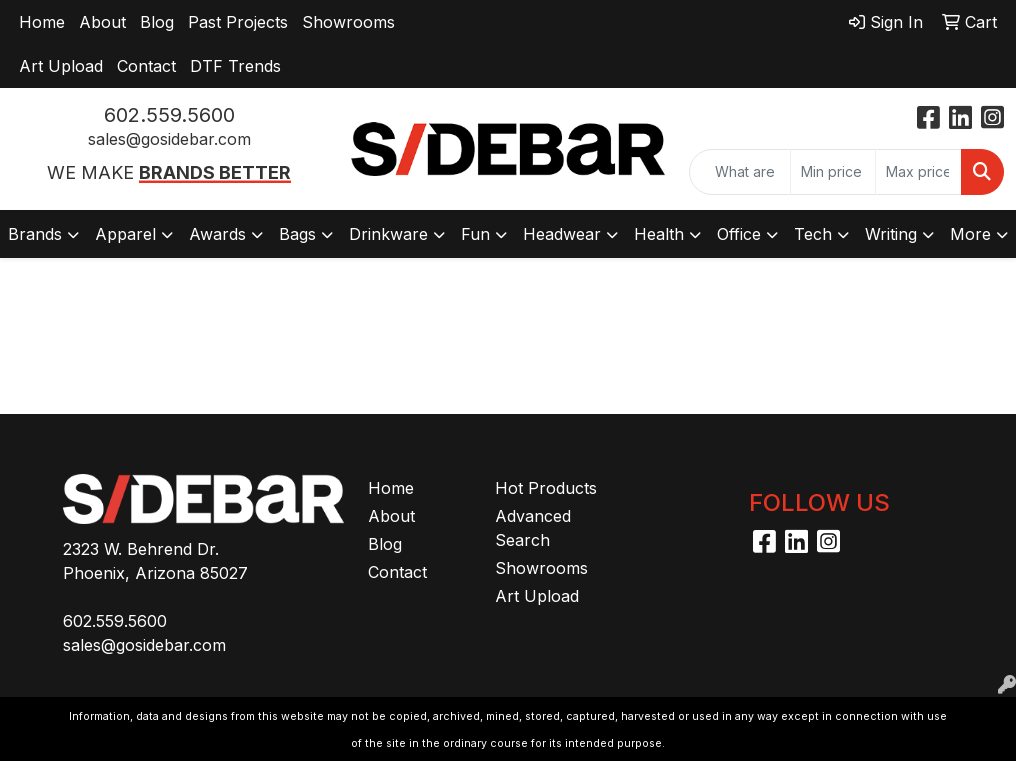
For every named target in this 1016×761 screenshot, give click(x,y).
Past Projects (238, 22)
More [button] (970, 234)
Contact (146, 66)
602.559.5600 (169, 115)
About (102, 22)
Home (42, 22)
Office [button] (739, 234)
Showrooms (348, 22)
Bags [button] (297, 234)
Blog (157, 22)
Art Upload (61, 66)
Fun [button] (475, 234)
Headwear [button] (562, 234)
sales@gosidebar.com (169, 139)
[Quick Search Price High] (918, 172)
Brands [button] (35, 234)
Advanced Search (533, 528)
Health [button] (659, 234)
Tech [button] (813, 234)
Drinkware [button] (388, 234)
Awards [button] (217, 234)
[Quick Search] (740, 172)
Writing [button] (891, 234)
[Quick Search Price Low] (833, 172)
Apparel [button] (125, 234)
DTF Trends (235, 66)
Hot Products (546, 488)
